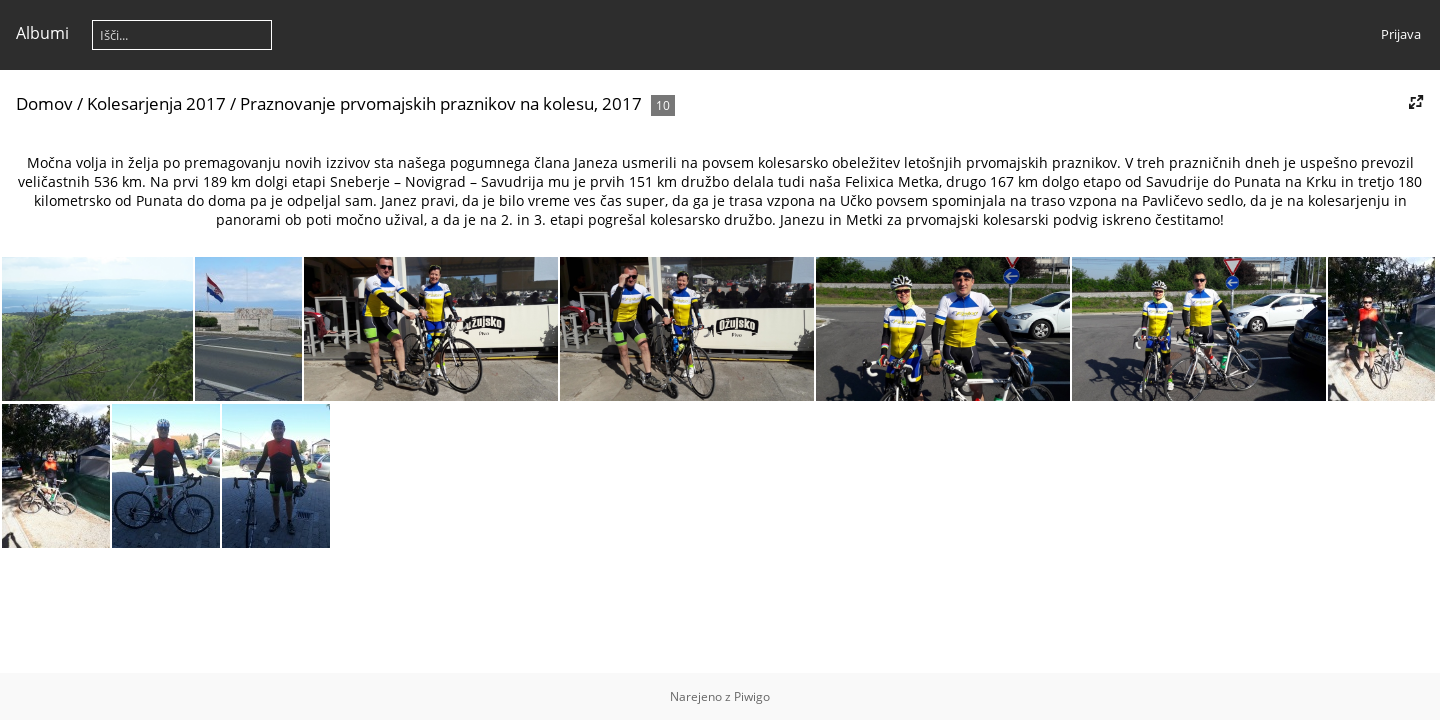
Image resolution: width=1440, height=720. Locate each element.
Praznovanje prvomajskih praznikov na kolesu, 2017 (441, 103)
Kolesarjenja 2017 (156, 103)
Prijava (1401, 34)
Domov (44, 103)
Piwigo (752, 696)
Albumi (42, 33)
